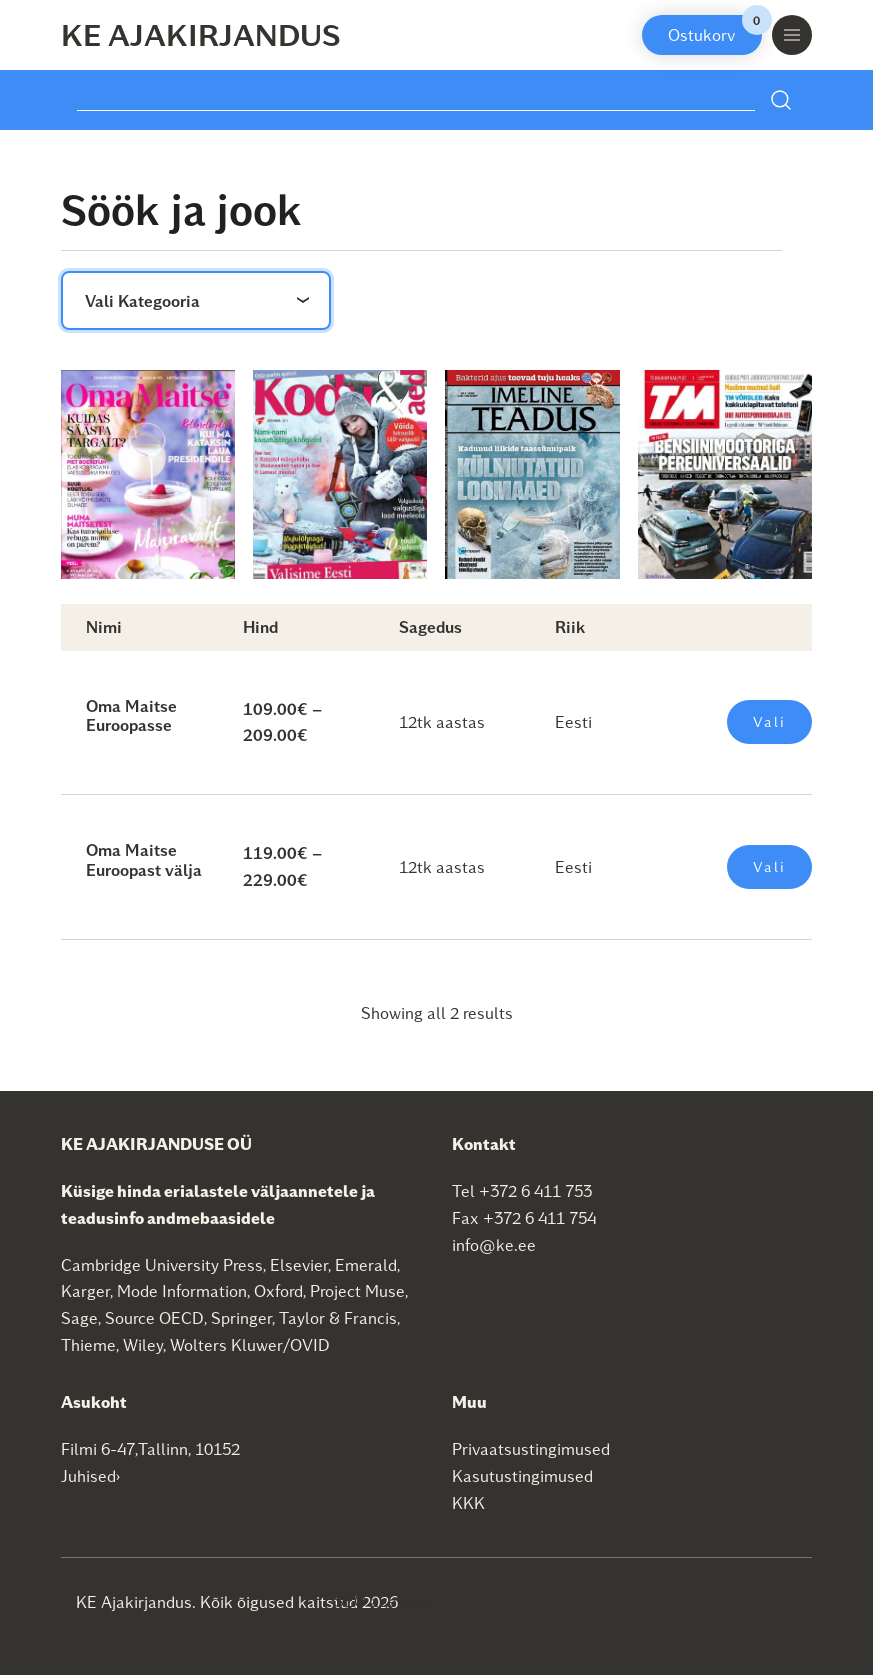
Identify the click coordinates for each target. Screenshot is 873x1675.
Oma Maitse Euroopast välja (144, 859)
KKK (468, 1502)
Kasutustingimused (522, 1475)
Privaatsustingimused (531, 1448)
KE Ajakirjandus (201, 34)
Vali (769, 721)
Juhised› (91, 1475)
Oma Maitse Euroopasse (131, 715)
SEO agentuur (385, 1600)
